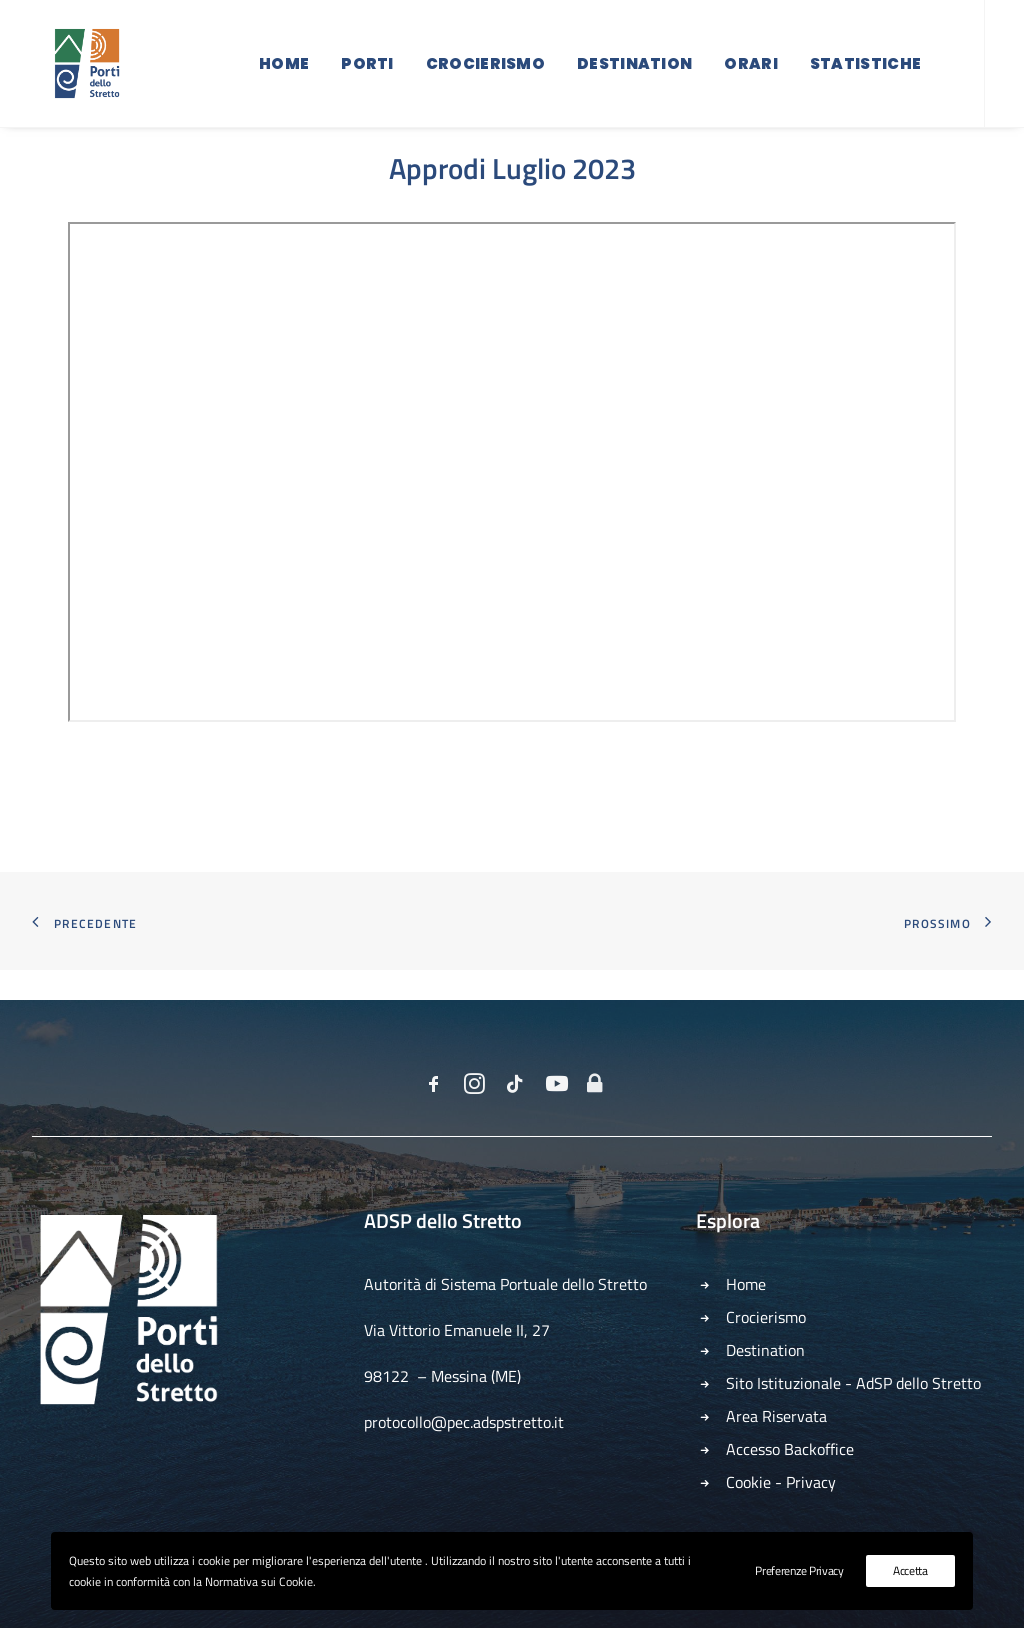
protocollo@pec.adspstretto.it (464, 1422)
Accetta (910, 1570)
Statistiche (865, 72)
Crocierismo (485, 72)
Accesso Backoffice (790, 1449)
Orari (751, 72)
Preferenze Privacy (799, 1570)
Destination (634, 72)
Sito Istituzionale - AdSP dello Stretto (853, 1383)
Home (284, 72)
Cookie (748, 1482)
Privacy (811, 1482)
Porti (367, 72)
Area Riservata (776, 1416)
